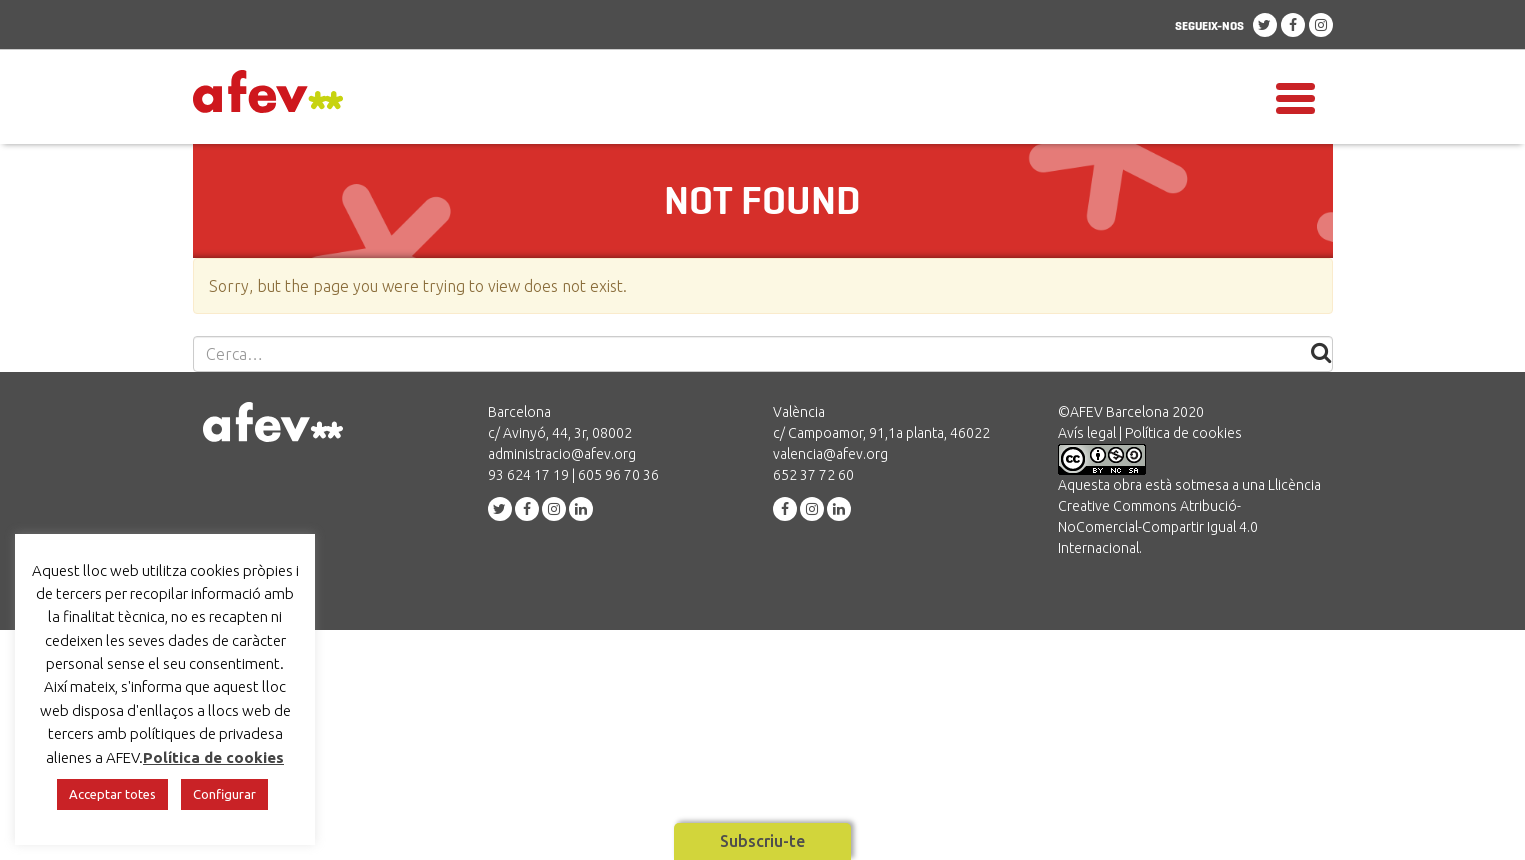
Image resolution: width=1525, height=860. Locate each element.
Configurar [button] (224, 794)
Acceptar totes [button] (112, 794)
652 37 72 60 (813, 475)
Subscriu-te (762, 841)
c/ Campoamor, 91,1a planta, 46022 (881, 433)
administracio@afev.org (562, 454)
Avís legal (1087, 433)
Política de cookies (1183, 433)
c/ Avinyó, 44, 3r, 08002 (560, 433)
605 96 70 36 (618, 475)
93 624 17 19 (528, 475)
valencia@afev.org (830, 454)
